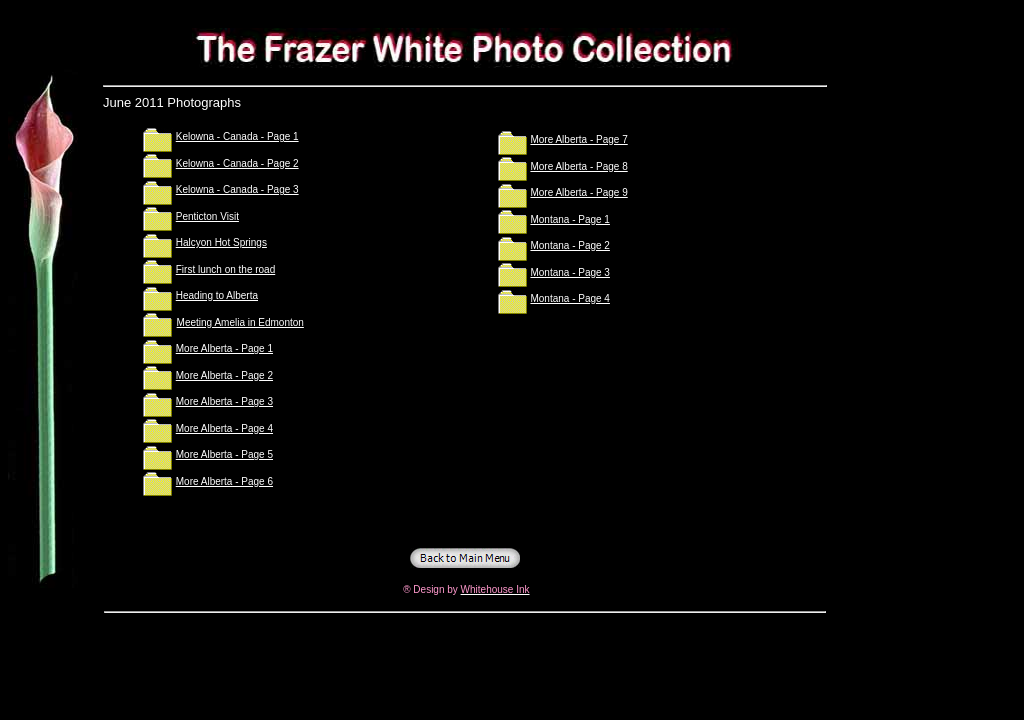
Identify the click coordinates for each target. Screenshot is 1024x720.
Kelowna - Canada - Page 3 (237, 189)
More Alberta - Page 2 (224, 375)
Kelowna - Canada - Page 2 (237, 163)
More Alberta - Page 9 (578, 192)
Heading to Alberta (217, 295)
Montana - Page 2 (570, 245)
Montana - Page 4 (570, 298)
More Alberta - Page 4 (224, 428)
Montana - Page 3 (570, 272)
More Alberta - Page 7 (578, 139)
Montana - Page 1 (570, 219)
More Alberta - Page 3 (224, 401)
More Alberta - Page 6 (224, 481)
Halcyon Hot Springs (221, 242)
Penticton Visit (207, 216)
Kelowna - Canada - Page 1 (237, 136)
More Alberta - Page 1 (224, 348)
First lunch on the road (226, 269)
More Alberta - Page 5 (224, 454)
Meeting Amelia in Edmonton (240, 322)
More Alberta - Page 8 (578, 166)
